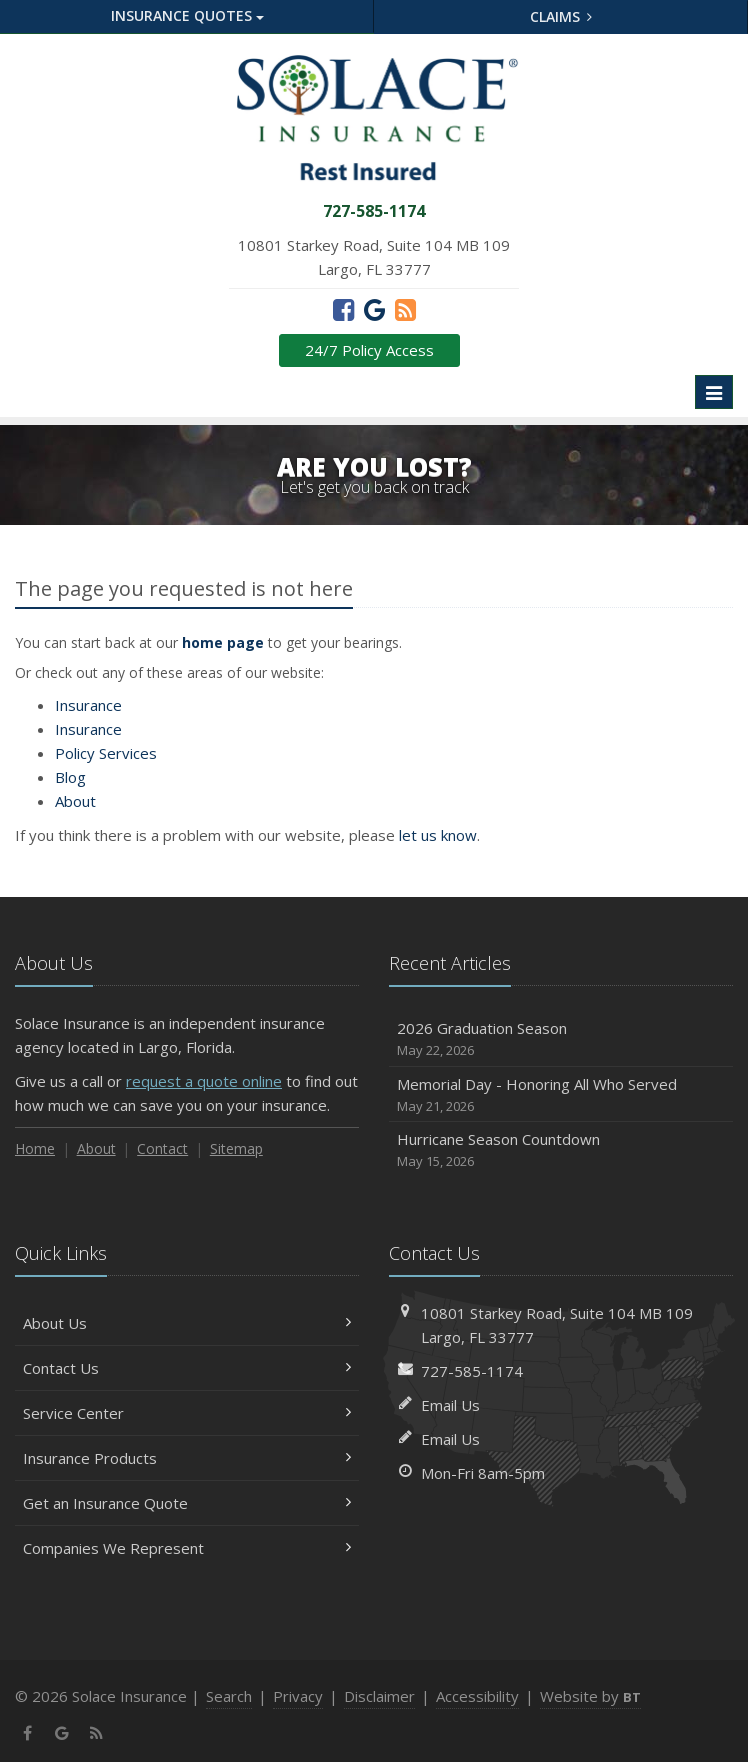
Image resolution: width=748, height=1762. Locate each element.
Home (35, 1148)
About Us (187, 1323)
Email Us (450, 1405)
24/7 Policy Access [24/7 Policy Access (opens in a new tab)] (369, 350)
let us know (438, 835)
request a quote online (204, 1081)
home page (223, 642)
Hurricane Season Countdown (561, 1150)
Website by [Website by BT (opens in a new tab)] (590, 1696)
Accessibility (477, 1696)
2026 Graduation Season (561, 1039)
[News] (405, 309)
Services (106, 753)
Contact (162, 1148)
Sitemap (236, 1148)
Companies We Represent (187, 1548)
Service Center (187, 1413)
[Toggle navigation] (714, 392)
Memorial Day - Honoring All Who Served (561, 1095)
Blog (70, 777)
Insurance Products (187, 1458)
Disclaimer (379, 1696)
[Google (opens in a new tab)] (374, 309)
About (75, 801)
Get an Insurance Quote (187, 1503)
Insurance (88, 705)
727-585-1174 (472, 1371)
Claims (561, 16)
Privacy (298, 1696)
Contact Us (187, 1368)
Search (229, 1696)
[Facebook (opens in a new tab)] (343, 309)
